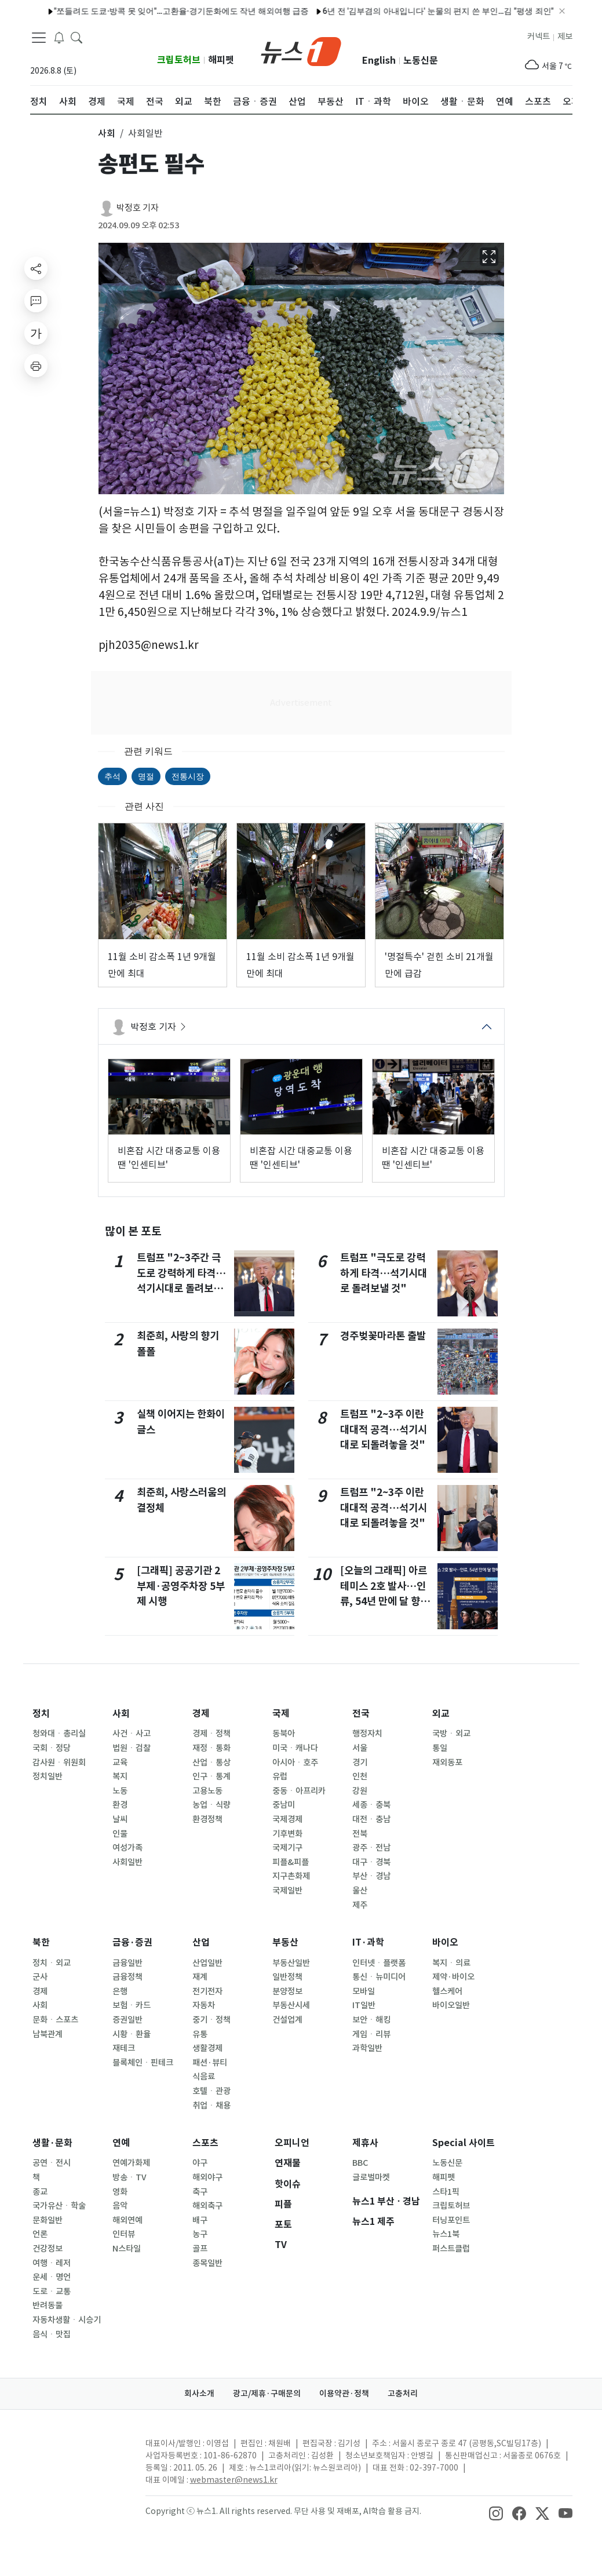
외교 (441, 1713)
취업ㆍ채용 (211, 2105)
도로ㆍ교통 (51, 2291)
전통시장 (188, 776)
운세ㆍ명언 (51, 2277)
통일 (439, 1748)
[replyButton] (36, 300)
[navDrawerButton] (39, 37)
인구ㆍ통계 (211, 1776)
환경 (119, 1805)
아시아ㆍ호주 (295, 1762)
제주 (359, 1905)
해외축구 (207, 2206)
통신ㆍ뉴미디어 (379, 1977)
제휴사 (365, 2143)
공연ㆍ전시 (51, 2163)
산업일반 (207, 1963)
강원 (359, 1791)
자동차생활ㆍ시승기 (66, 2320)
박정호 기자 (137, 207)
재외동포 (447, 1762)
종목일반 (207, 2263)
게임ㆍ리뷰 (371, 2034)
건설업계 (287, 2020)
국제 (281, 1713)
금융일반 (127, 1963)
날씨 (119, 1819)
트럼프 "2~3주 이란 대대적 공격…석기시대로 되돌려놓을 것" (383, 1429)
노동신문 (420, 60)
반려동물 (47, 2305)
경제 (201, 1713)
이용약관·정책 (344, 2393)
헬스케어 (447, 1991)
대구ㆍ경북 (371, 1862)
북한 (41, 1942)
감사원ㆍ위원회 (59, 1762)
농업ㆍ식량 (211, 1805)
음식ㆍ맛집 (51, 2334)
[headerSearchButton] (76, 37)
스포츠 (205, 2143)
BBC (360, 2163)
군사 (40, 1977)
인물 (119, 1834)
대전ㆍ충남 (371, 1819)
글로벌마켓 (371, 2177)
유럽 (279, 1776)
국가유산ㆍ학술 (59, 2206)
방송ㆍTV (129, 2177)
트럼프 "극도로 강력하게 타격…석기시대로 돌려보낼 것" (383, 1273)
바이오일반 (451, 2005)
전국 (361, 1713)
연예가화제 (131, 2163)
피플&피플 (290, 1862)
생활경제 (207, 2048)
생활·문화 (52, 2143)
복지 (119, 1776)
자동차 (203, 2005)
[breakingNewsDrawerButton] (59, 37)
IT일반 (363, 2005)
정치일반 (47, 1776)
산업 (201, 1942)
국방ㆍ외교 (451, 1733)
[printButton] (36, 365)
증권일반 (127, 2020)
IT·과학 (368, 1942)
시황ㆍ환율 (131, 2034)
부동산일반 (291, 1963)
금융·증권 (132, 1942)
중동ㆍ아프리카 (299, 1791)
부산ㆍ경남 (371, 1876)
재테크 (123, 2048)
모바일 (363, 1991)
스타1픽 (445, 2192)
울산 (359, 1890)
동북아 (283, 1733)
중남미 (283, 1805)
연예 (121, 2143)
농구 (199, 2234)
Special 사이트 (463, 2143)
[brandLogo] (301, 50)
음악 (119, 2206)
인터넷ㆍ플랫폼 (379, 1963)
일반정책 (287, 1977)
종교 (40, 2192)
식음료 (203, 2076)
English (379, 60)
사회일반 (127, 1862)
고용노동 (207, 1791)
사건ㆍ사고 (131, 1733)
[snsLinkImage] (496, 2512)
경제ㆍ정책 (211, 1733)
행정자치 (367, 1733)
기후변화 (287, 1834)
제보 (564, 36)
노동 (119, 1791)
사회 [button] (106, 133)
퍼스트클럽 (451, 2248)
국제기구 (287, 1847)
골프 (199, 2248)
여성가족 (127, 1847)
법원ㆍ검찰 (131, 1748)
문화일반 (47, 2220)
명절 (146, 776)
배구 (199, 2220)
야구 (199, 2163)
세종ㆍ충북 (371, 1805)
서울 (359, 1748)
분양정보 (287, 1991)
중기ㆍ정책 (211, 2020)
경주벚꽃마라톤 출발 (383, 1335)
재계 (199, 1977)
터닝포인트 (451, 2220)
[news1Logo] (78, 2453)
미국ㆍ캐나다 (295, 1748)
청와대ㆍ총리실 (59, 1733)
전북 (359, 1834)
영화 (119, 2192)
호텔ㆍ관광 (211, 2091)
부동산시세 (291, 2005)
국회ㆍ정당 (51, 1748)
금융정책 (127, 1977)
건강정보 (47, 2248)
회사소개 (199, 2393)
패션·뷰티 (209, 2062)
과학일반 (367, 2048)
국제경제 (287, 1819)
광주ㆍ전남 (371, 1847)
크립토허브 (178, 60)
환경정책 (207, 1819)
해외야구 (207, 2177)
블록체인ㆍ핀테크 (142, 2062)
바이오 (445, 1942)
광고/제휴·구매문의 (267, 2393)
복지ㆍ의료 (451, 1963)
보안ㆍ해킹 (371, 2020)
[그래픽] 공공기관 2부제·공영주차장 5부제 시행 (181, 1586)
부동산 (285, 1942)
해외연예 (127, 2220)
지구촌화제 (291, 1876)
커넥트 (538, 36)
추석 (112, 776)
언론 (40, 2234)
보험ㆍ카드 (131, 2005)
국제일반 (287, 1890)
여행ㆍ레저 (51, 2263)
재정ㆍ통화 (211, 1748)
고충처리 (403, 2393)
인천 (359, 1776)
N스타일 (126, 2248)
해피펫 (221, 60)
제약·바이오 (453, 1977)
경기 (359, 1762)
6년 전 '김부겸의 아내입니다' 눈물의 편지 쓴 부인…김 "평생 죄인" (294, 11)
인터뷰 (123, 2234)
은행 (119, 1991)
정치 (41, 1713)
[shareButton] (36, 268)
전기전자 (207, 1991)
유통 (199, 2034)
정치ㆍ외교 (51, 1963)
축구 (199, 2192)
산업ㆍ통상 (211, 1762)
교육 (119, 1762)
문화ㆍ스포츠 (55, 2020)
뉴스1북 (445, 2234)
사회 (121, 1713)
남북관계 (47, 2034)
